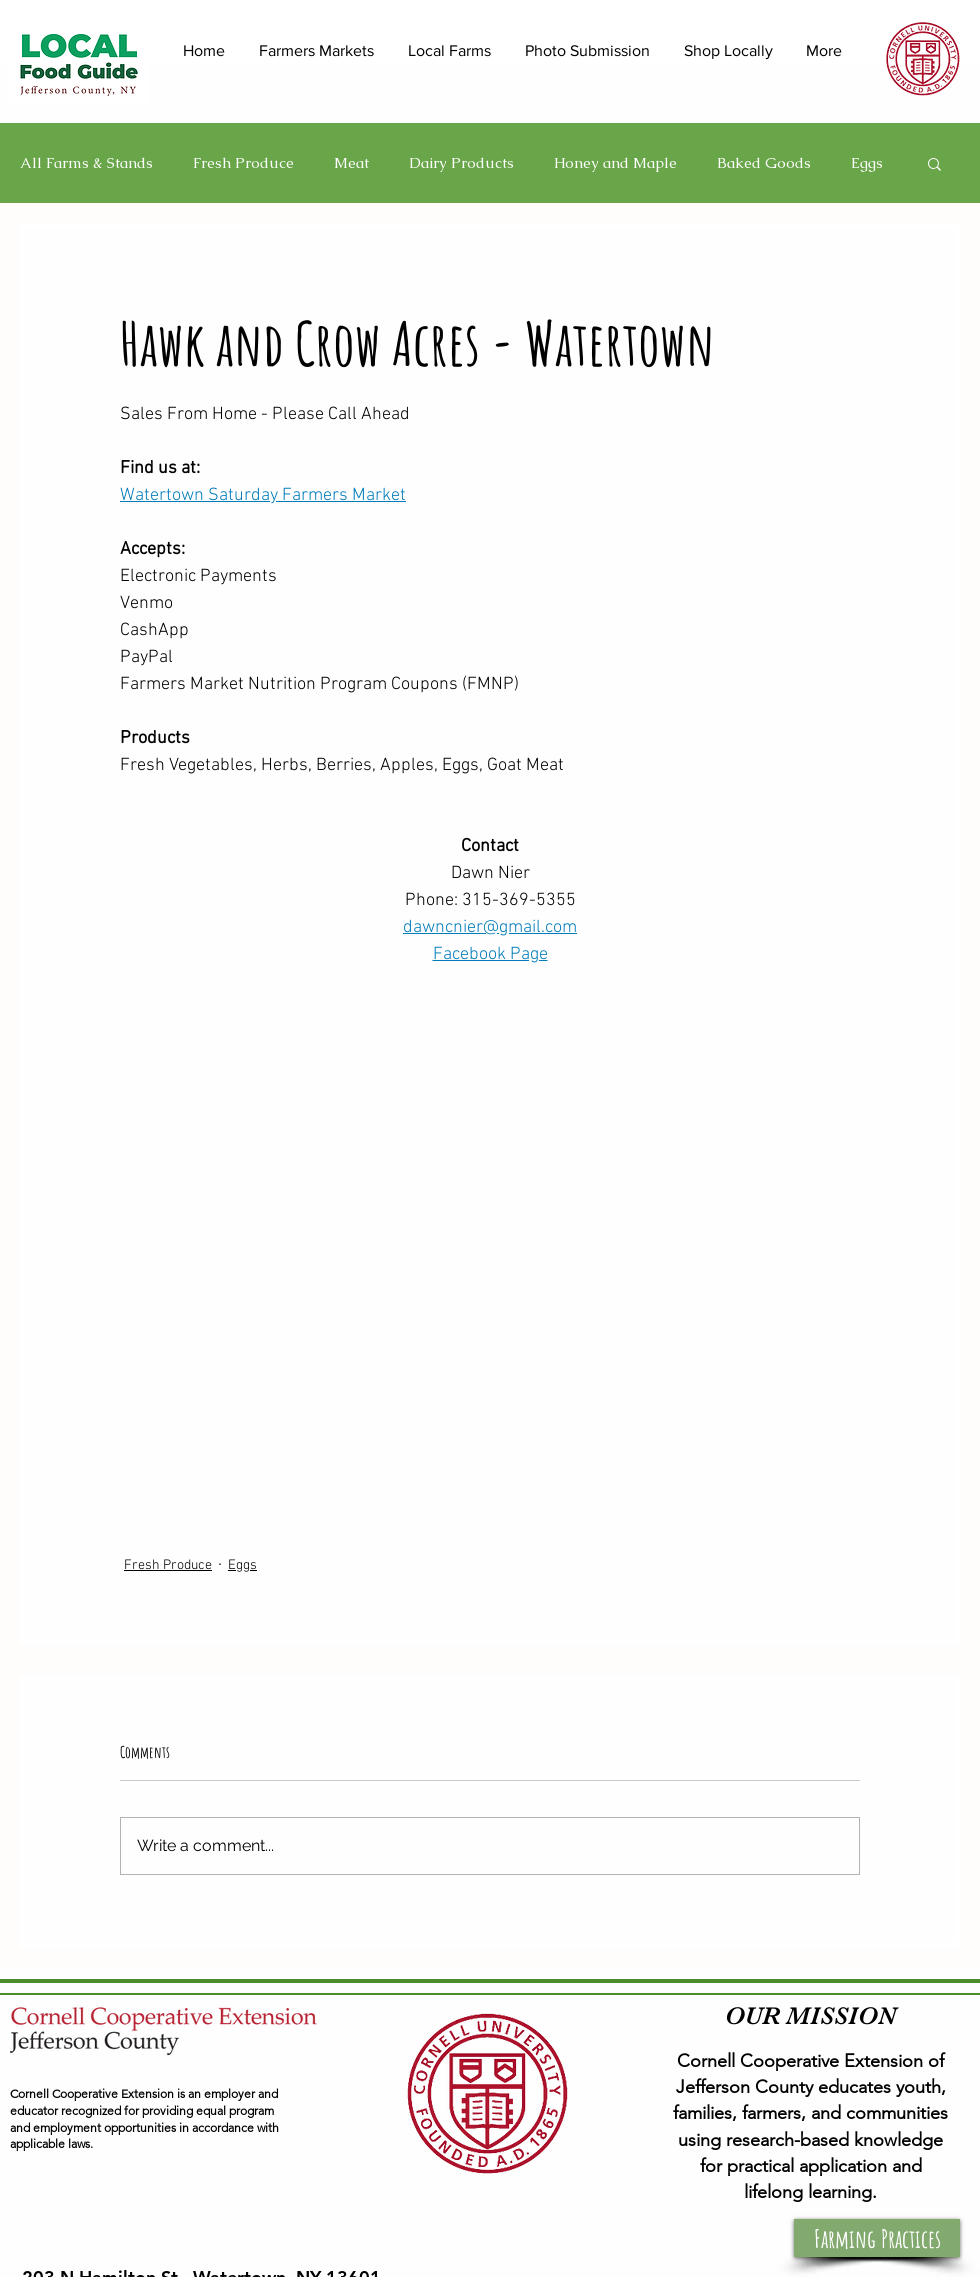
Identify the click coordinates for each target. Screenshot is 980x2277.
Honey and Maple (615, 163)
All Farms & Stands (86, 163)
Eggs (867, 163)
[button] (934, 163)
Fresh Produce (243, 163)
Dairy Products (461, 163)
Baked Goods (764, 163)
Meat (351, 163)
